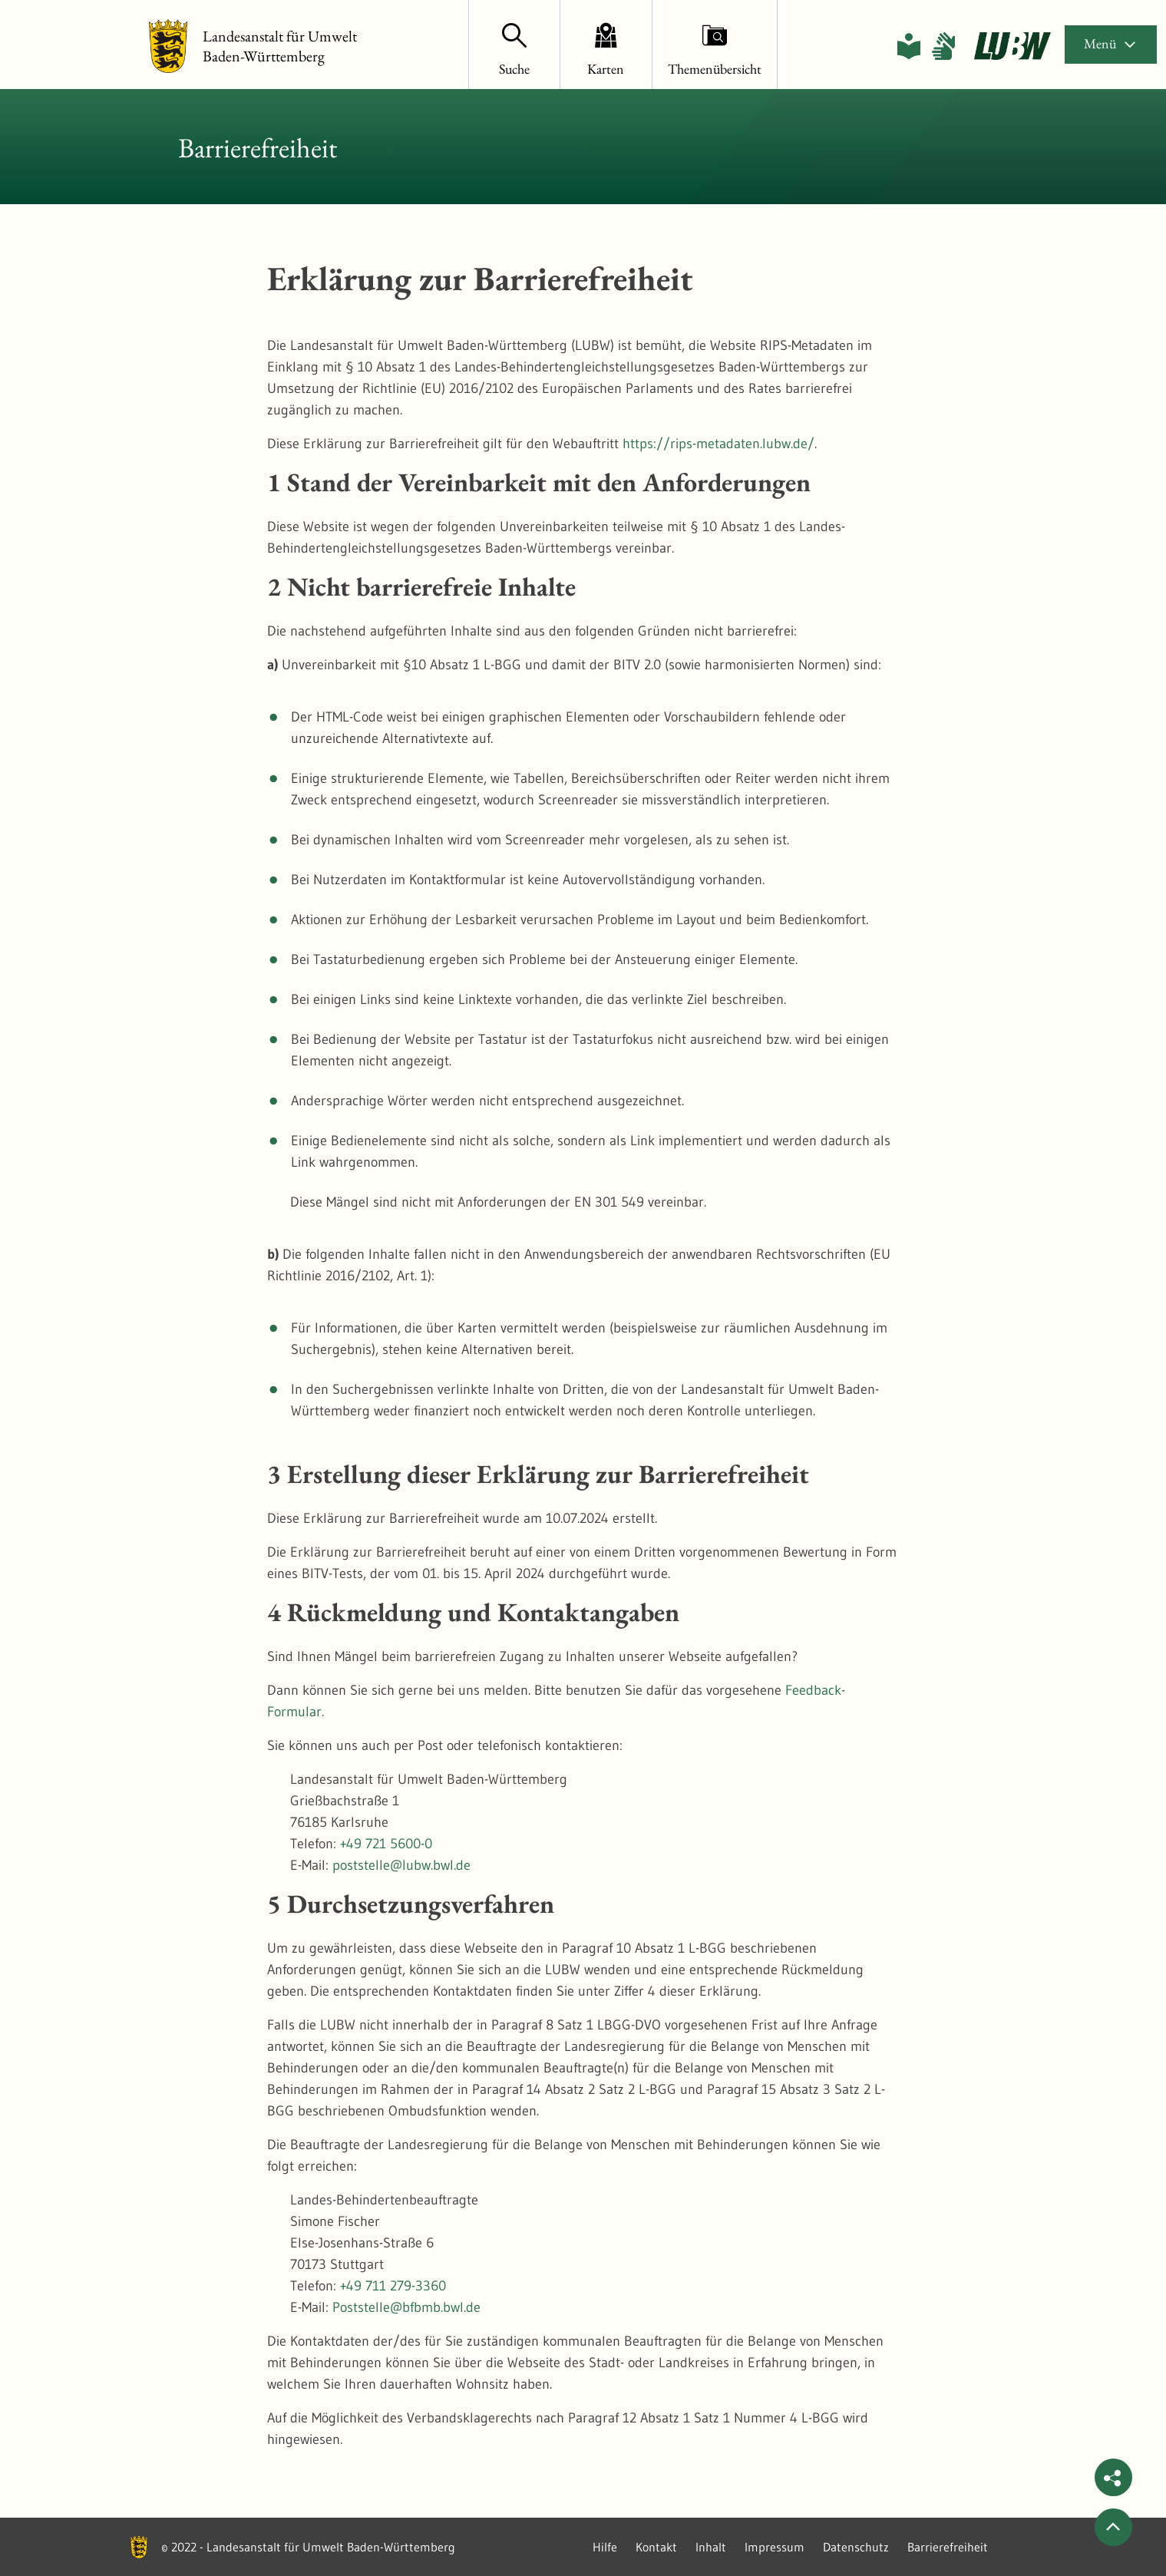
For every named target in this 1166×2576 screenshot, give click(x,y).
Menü (1111, 43)
